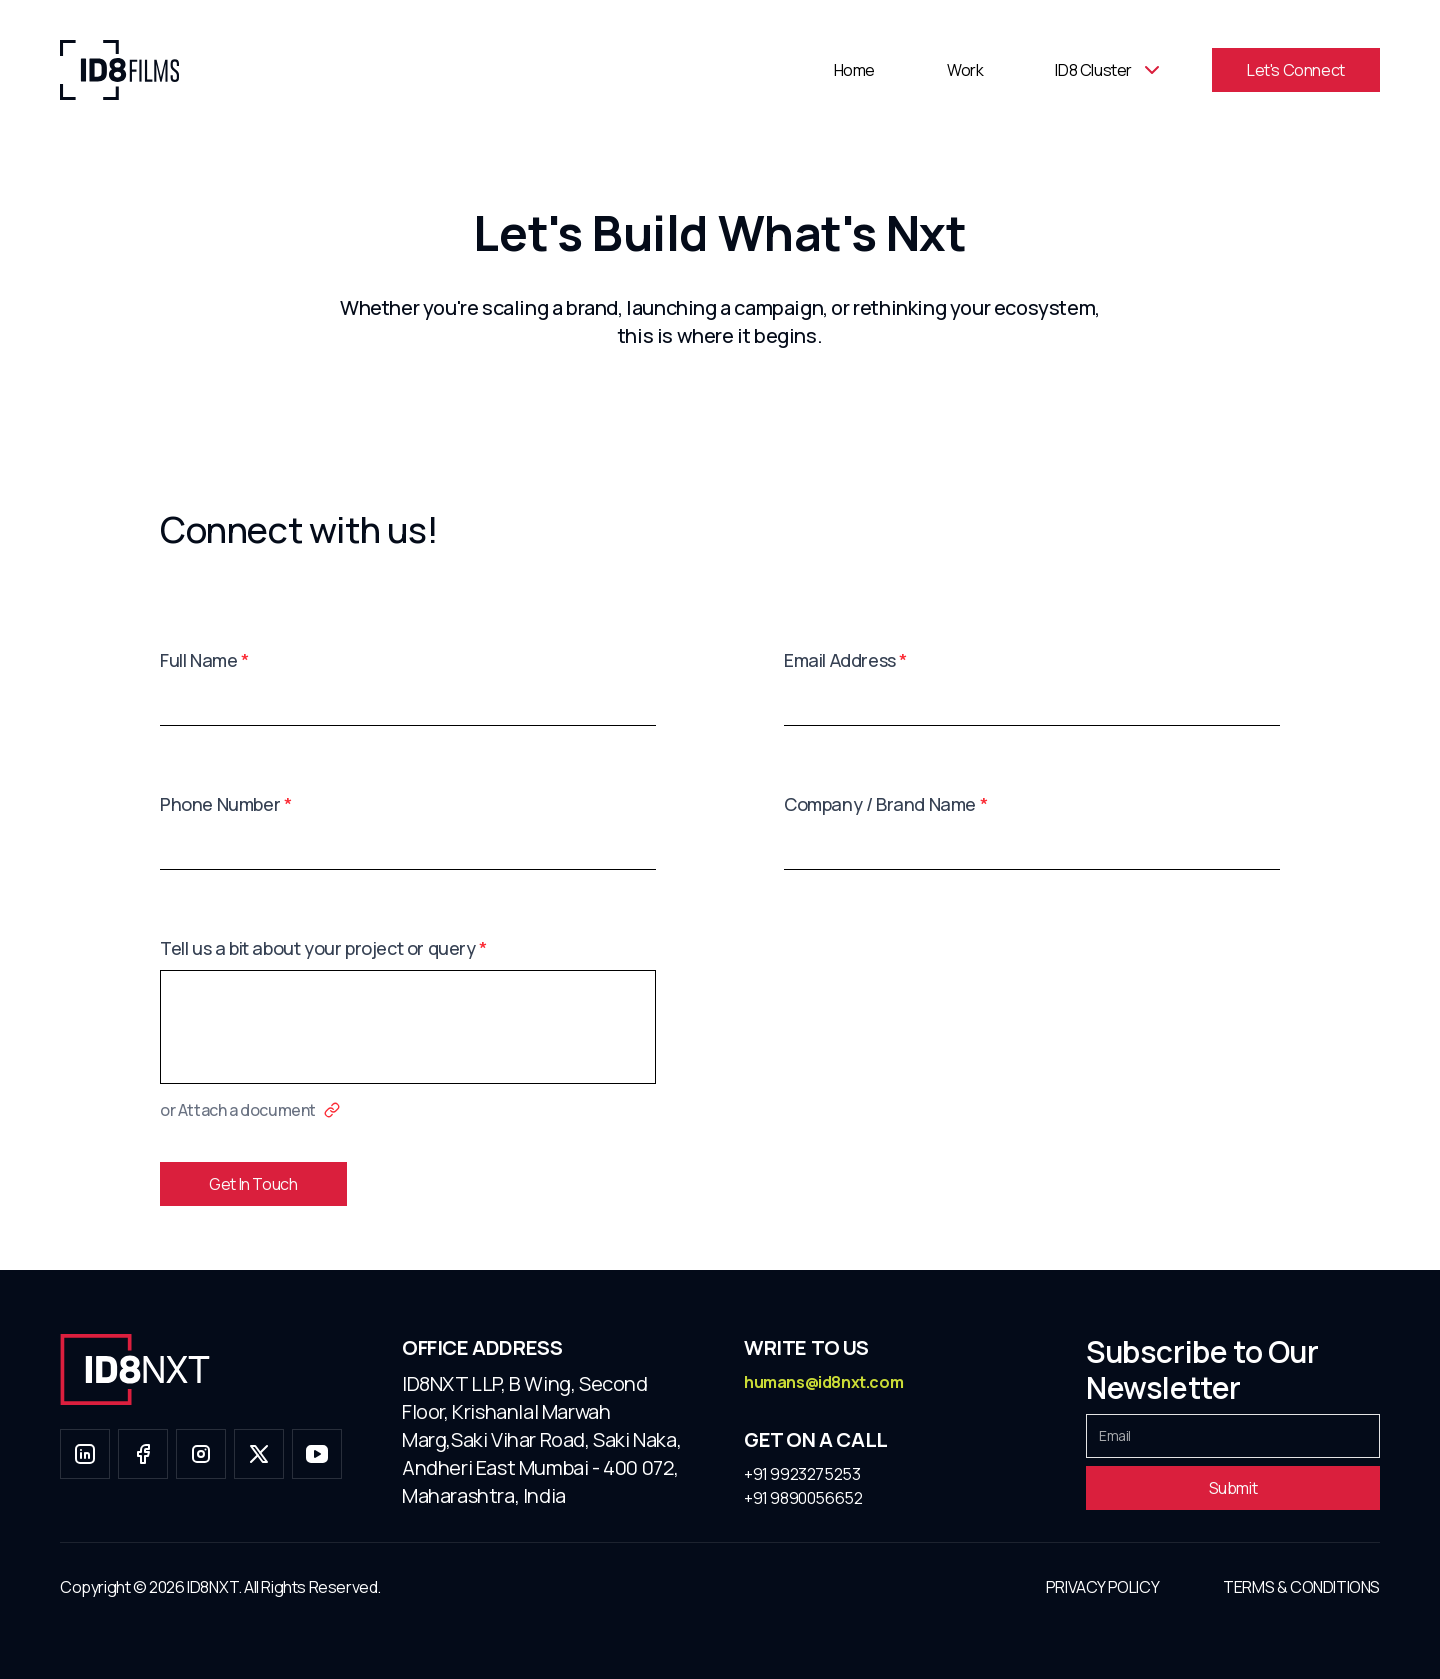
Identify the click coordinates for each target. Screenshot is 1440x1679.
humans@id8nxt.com (823, 1382)
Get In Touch (253, 1184)
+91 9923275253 (802, 1474)
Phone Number (225, 804)
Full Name (204, 660)
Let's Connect (1296, 70)
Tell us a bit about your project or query (323, 948)
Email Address (845, 660)
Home (854, 70)
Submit (1233, 1488)
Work (965, 70)
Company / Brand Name (885, 804)
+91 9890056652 (803, 1498)
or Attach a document (250, 1110)
